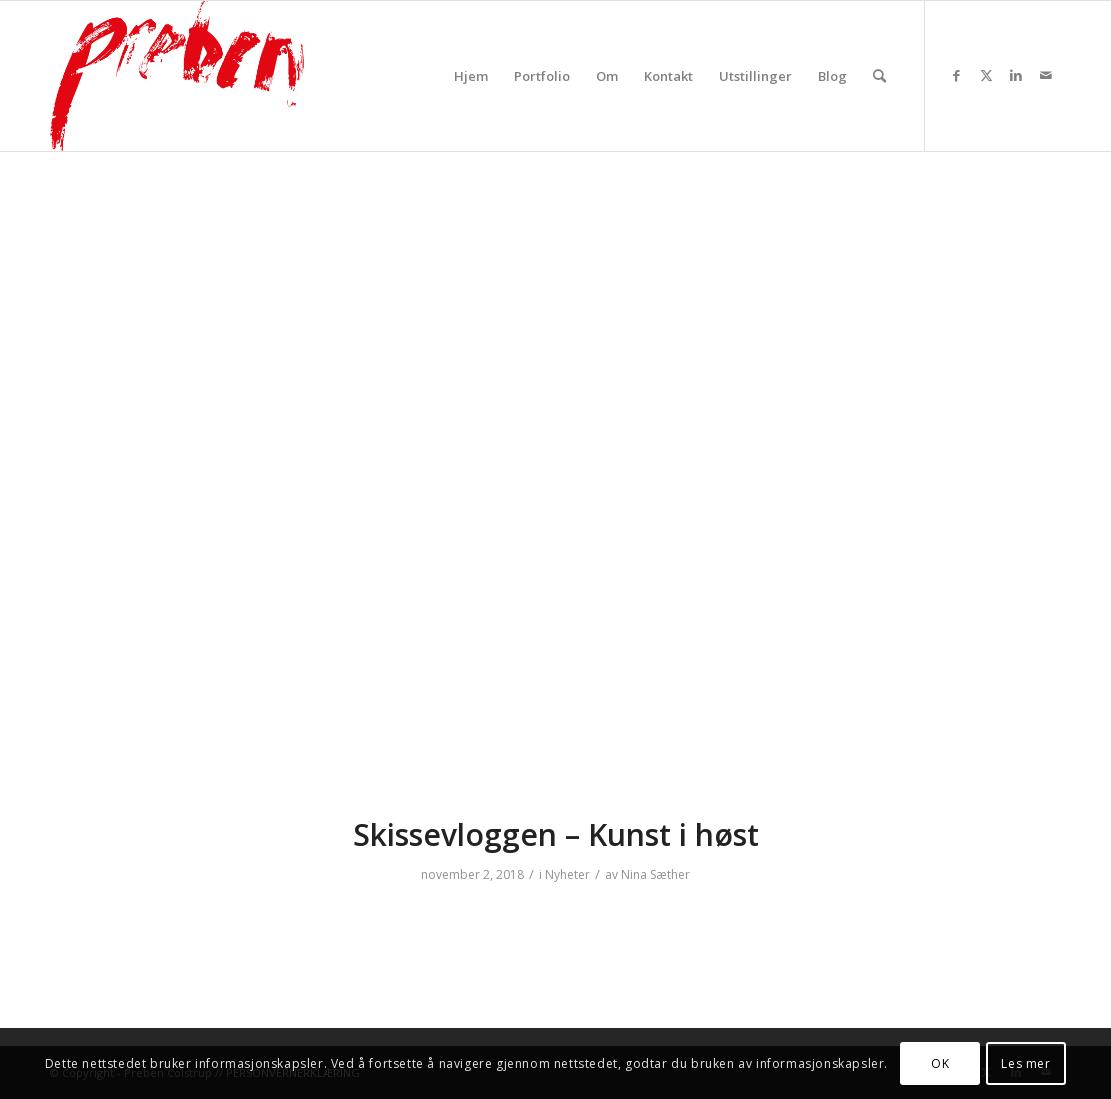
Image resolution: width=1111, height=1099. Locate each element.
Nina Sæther (655, 874)
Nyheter (567, 874)
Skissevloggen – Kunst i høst (556, 834)
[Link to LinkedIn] (1016, 75)
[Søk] (879, 76)
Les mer (1025, 1063)
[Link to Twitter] (986, 75)
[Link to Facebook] (956, 75)
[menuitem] (471, 76)
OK (940, 1063)
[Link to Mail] (1046, 75)
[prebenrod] (177, 76)
